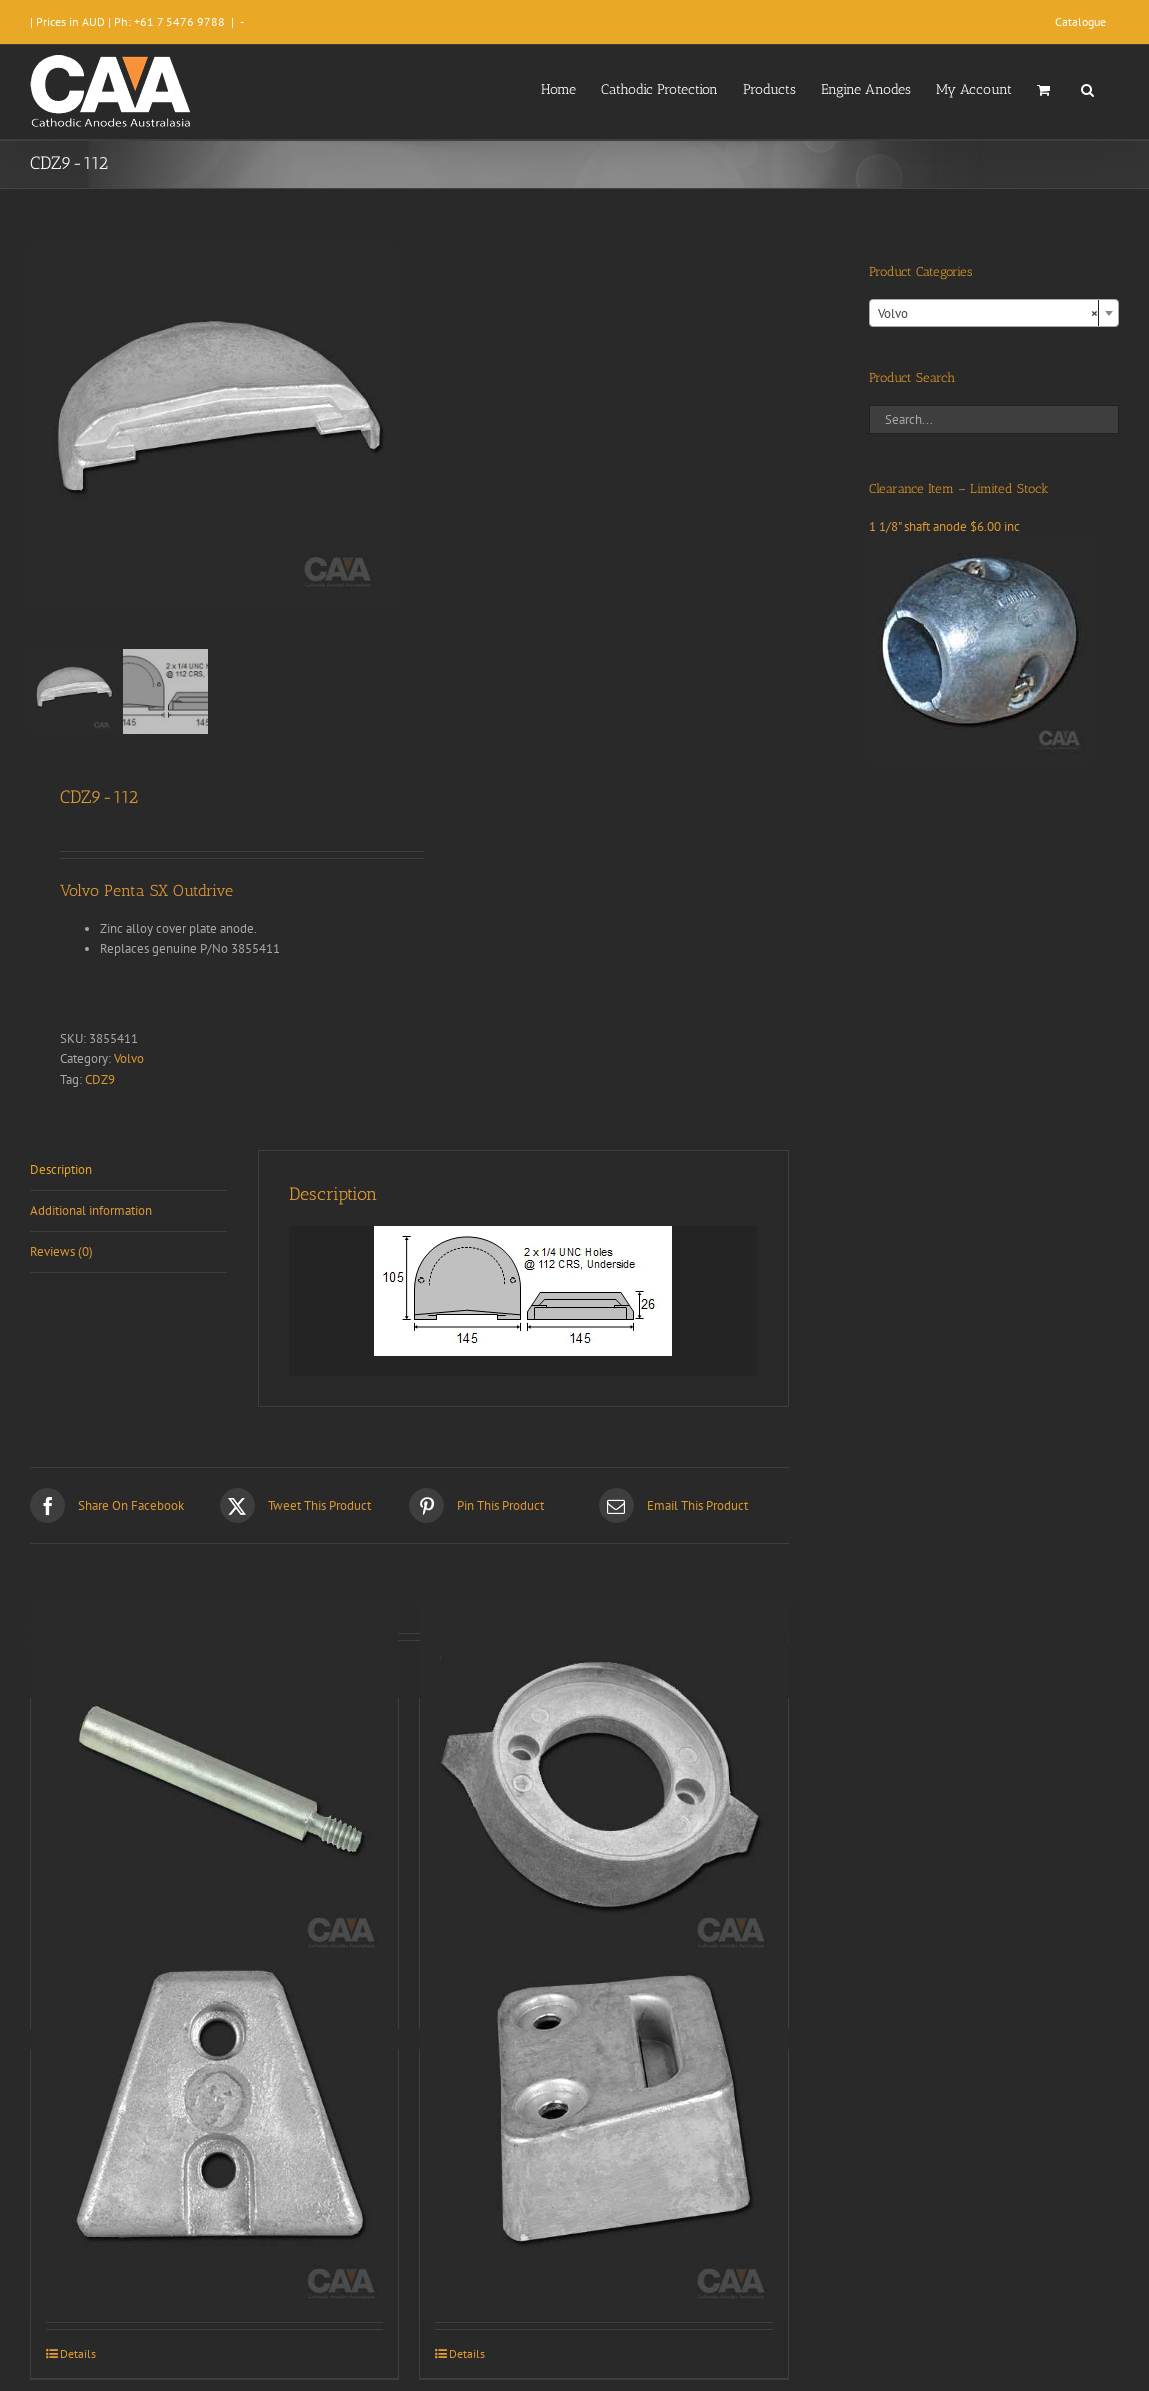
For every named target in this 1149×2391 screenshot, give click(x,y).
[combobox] (994, 313)
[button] (1087, 88)
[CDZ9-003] (214, 1785)
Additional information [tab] (91, 1210)
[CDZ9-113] (603, 2136)
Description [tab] (61, 1169)
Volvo (129, 1058)
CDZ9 (100, 1079)
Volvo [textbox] (988, 314)
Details (78, 2353)
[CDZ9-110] (214, 2136)
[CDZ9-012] (603, 1785)
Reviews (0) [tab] (61, 1251)
